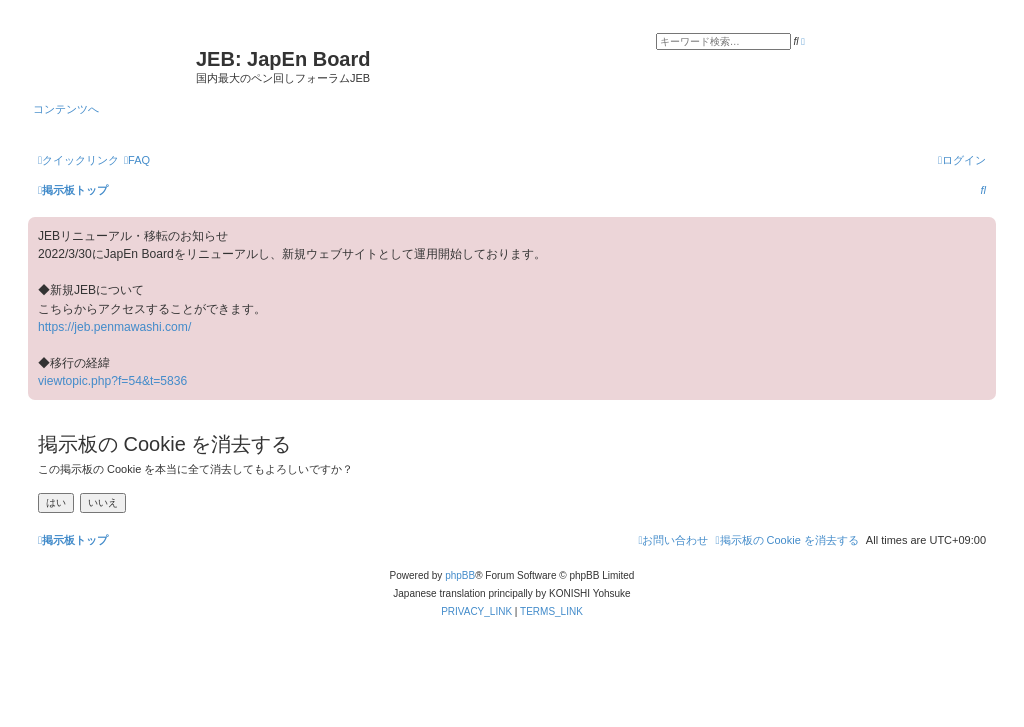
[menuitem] (137, 160)
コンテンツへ (66, 109)
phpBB (460, 575)
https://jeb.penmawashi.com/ (114, 327)
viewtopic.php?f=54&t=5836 (112, 381)
